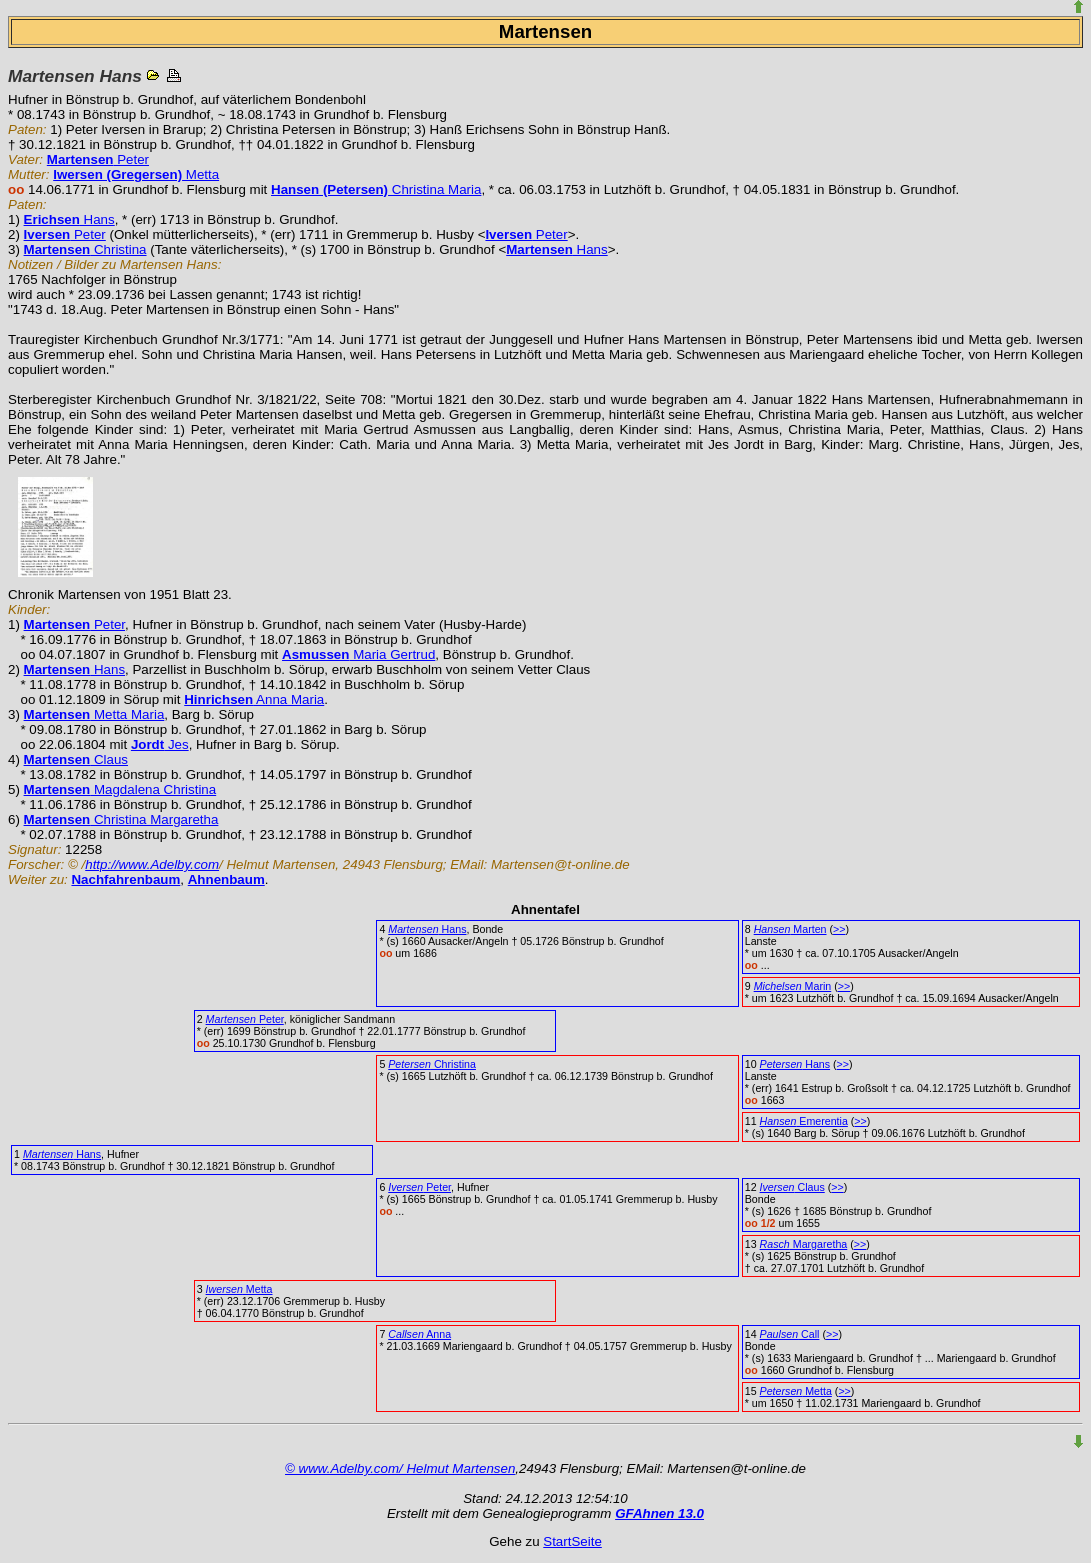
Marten (790, 929)
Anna (419, 1334)
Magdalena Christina (120, 789)
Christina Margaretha (121, 819)
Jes (160, 744)
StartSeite (572, 1541)
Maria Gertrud (358, 654)
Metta (136, 174)
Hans (69, 219)
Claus (76, 759)
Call (790, 1334)
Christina (85, 249)
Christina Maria (376, 189)
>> (839, 929)
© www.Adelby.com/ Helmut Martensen (400, 1468)
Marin (793, 986)
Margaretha (804, 1244)
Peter (98, 159)
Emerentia (804, 1121)
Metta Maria (94, 714)
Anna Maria (254, 699)
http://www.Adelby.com (152, 864)
